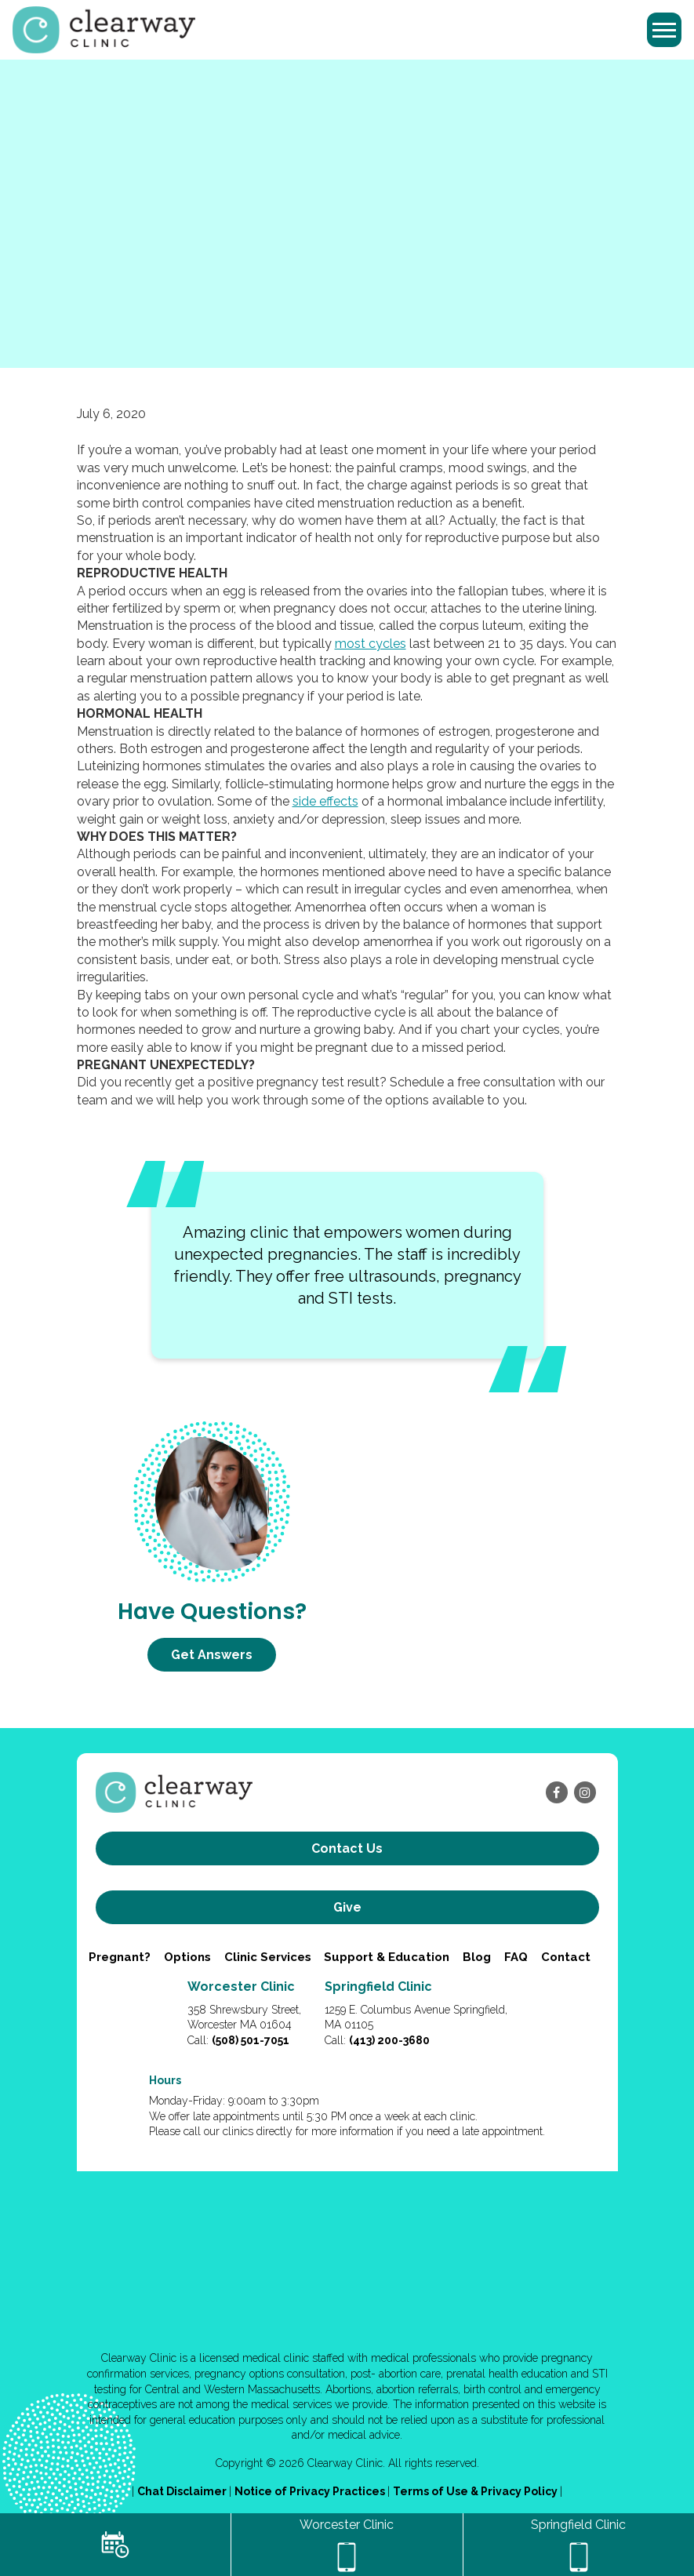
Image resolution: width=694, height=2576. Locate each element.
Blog (477, 1957)
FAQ (516, 1957)
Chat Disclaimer (183, 2491)
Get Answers (212, 1654)
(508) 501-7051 (250, 2040)
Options (187, 1957)
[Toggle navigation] (664, 30)
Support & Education (386, 1957)
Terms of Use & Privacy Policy (476, 2491)
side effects (325, 801)
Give (347, 1907)
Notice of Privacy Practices (310, 2491)
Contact (565, 1957)
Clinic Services (267, 1957)
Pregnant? (120, 1957)
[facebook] (557, 1792)
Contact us (347, 1848)
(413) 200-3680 (389, 2040)
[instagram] (585, 1792)
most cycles (370, 643)
